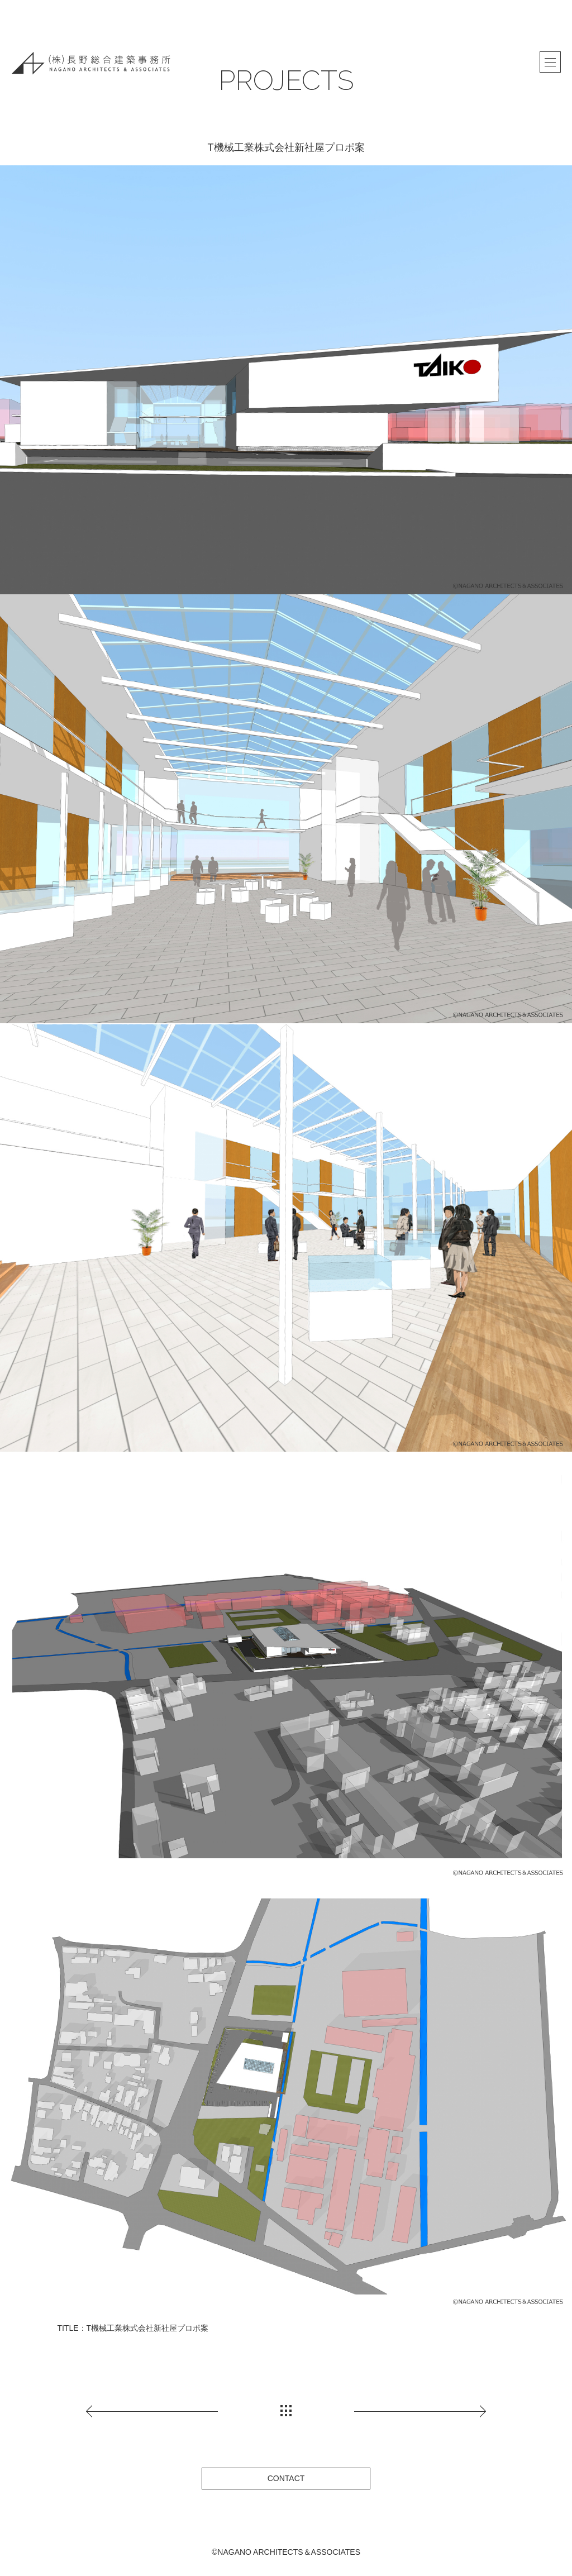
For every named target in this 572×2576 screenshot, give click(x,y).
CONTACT (286, 2478)
